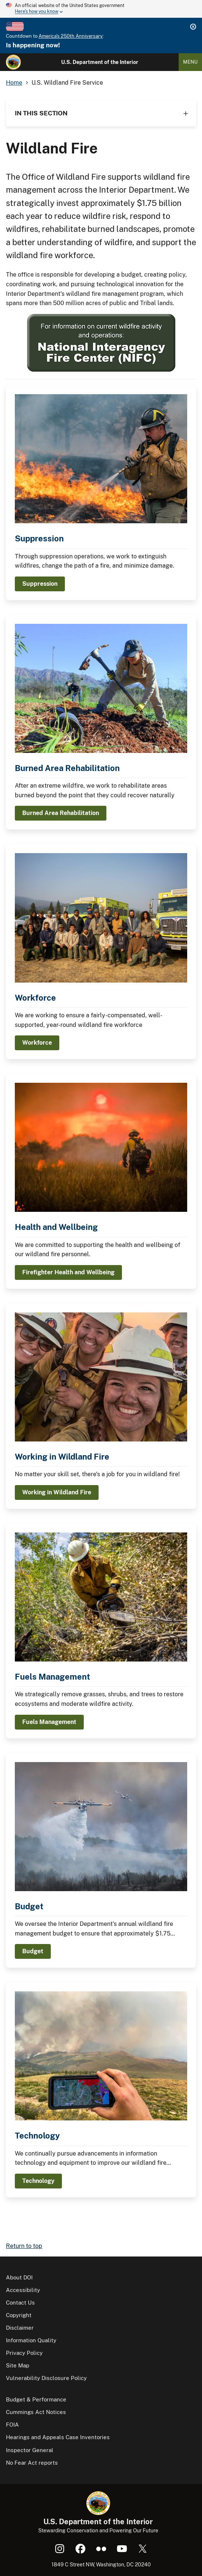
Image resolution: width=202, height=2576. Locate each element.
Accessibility (23, 2290)
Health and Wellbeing (56, 1227)
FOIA (12, 2424)
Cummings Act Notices (36, 2412)
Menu (190, 62)
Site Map (17, 2365)
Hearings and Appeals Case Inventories (58, 2437)
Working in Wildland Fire (62, 1456)
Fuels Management (52, 1676)
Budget (29, 1906)
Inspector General (29, 2450)
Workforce (35, 998)
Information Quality (31, 2340)
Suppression (39, 538)
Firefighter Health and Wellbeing (68, 1272)
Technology (37, 2135)
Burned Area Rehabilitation (67, 768)
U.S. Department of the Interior (99, 62)
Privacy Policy (24, 2353)
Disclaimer (20, 2328)
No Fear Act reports (32, 2463)
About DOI (19, 2277)
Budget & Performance (36, 2399)
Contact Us (20, 2302)
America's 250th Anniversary (71, 36)
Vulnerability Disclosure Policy (46, 2378)
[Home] (13, 62)
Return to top (24, 2245)
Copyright (19, 2315)
